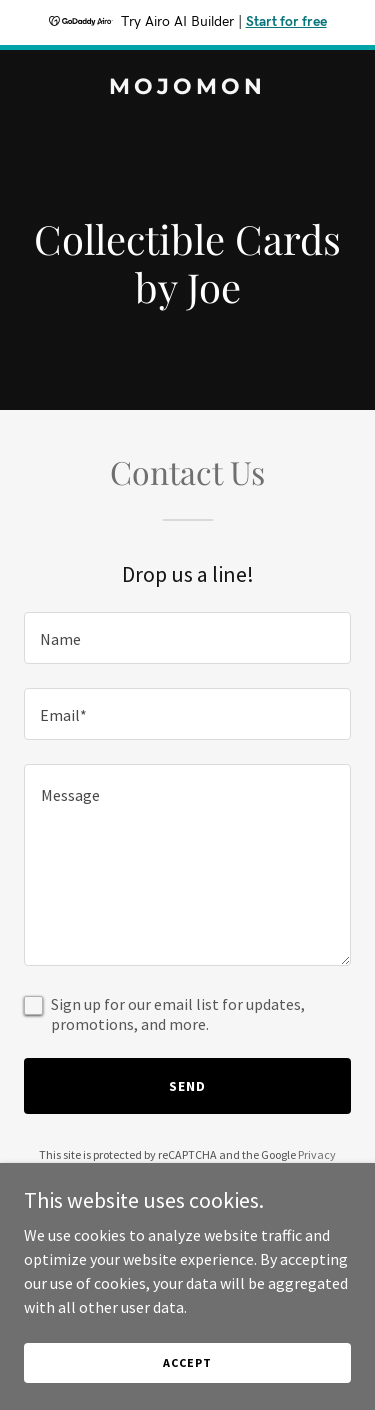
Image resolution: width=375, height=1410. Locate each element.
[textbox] (187, 638)
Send (187, 1086)
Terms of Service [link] (199, 1172)
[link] (187, 88)
